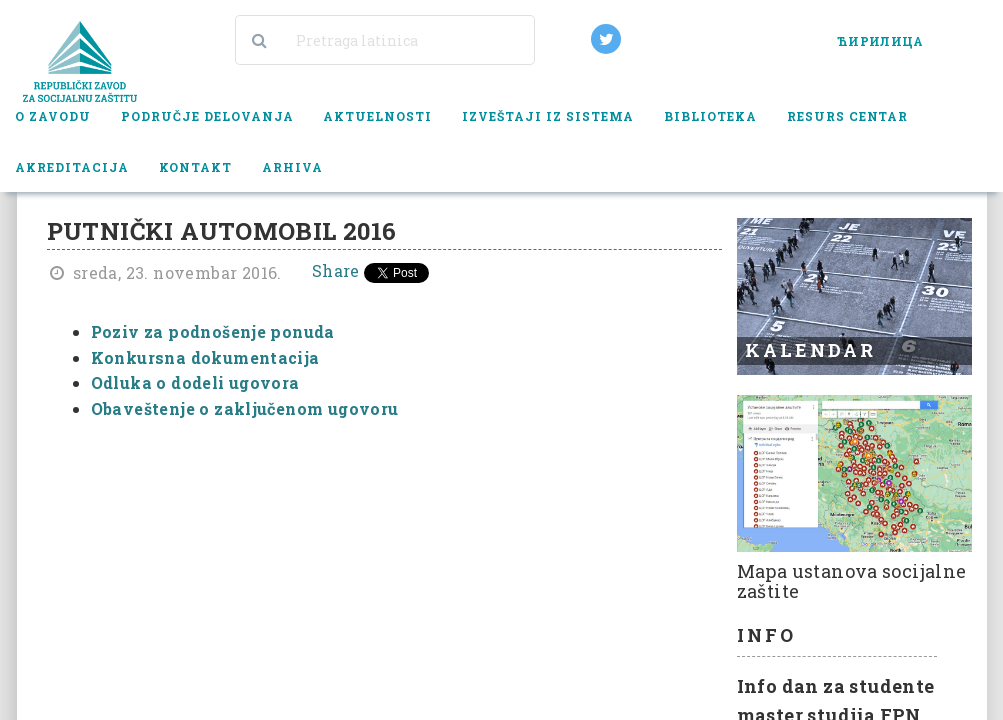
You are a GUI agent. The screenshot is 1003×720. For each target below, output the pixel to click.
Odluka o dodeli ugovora (195, 382)
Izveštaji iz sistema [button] (548, 116)
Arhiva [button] (292, 167)
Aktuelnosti (377, 116)
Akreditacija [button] (72, 167)
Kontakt (195, 167)
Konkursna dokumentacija (205, 357)
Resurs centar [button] (848, 116)
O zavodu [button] (53, 116)
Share (336, 270)
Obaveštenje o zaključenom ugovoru (245, 408)
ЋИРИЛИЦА (880, 41)
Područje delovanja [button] (207, 116)
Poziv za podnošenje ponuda (213, 331)
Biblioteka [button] (710, 116)
